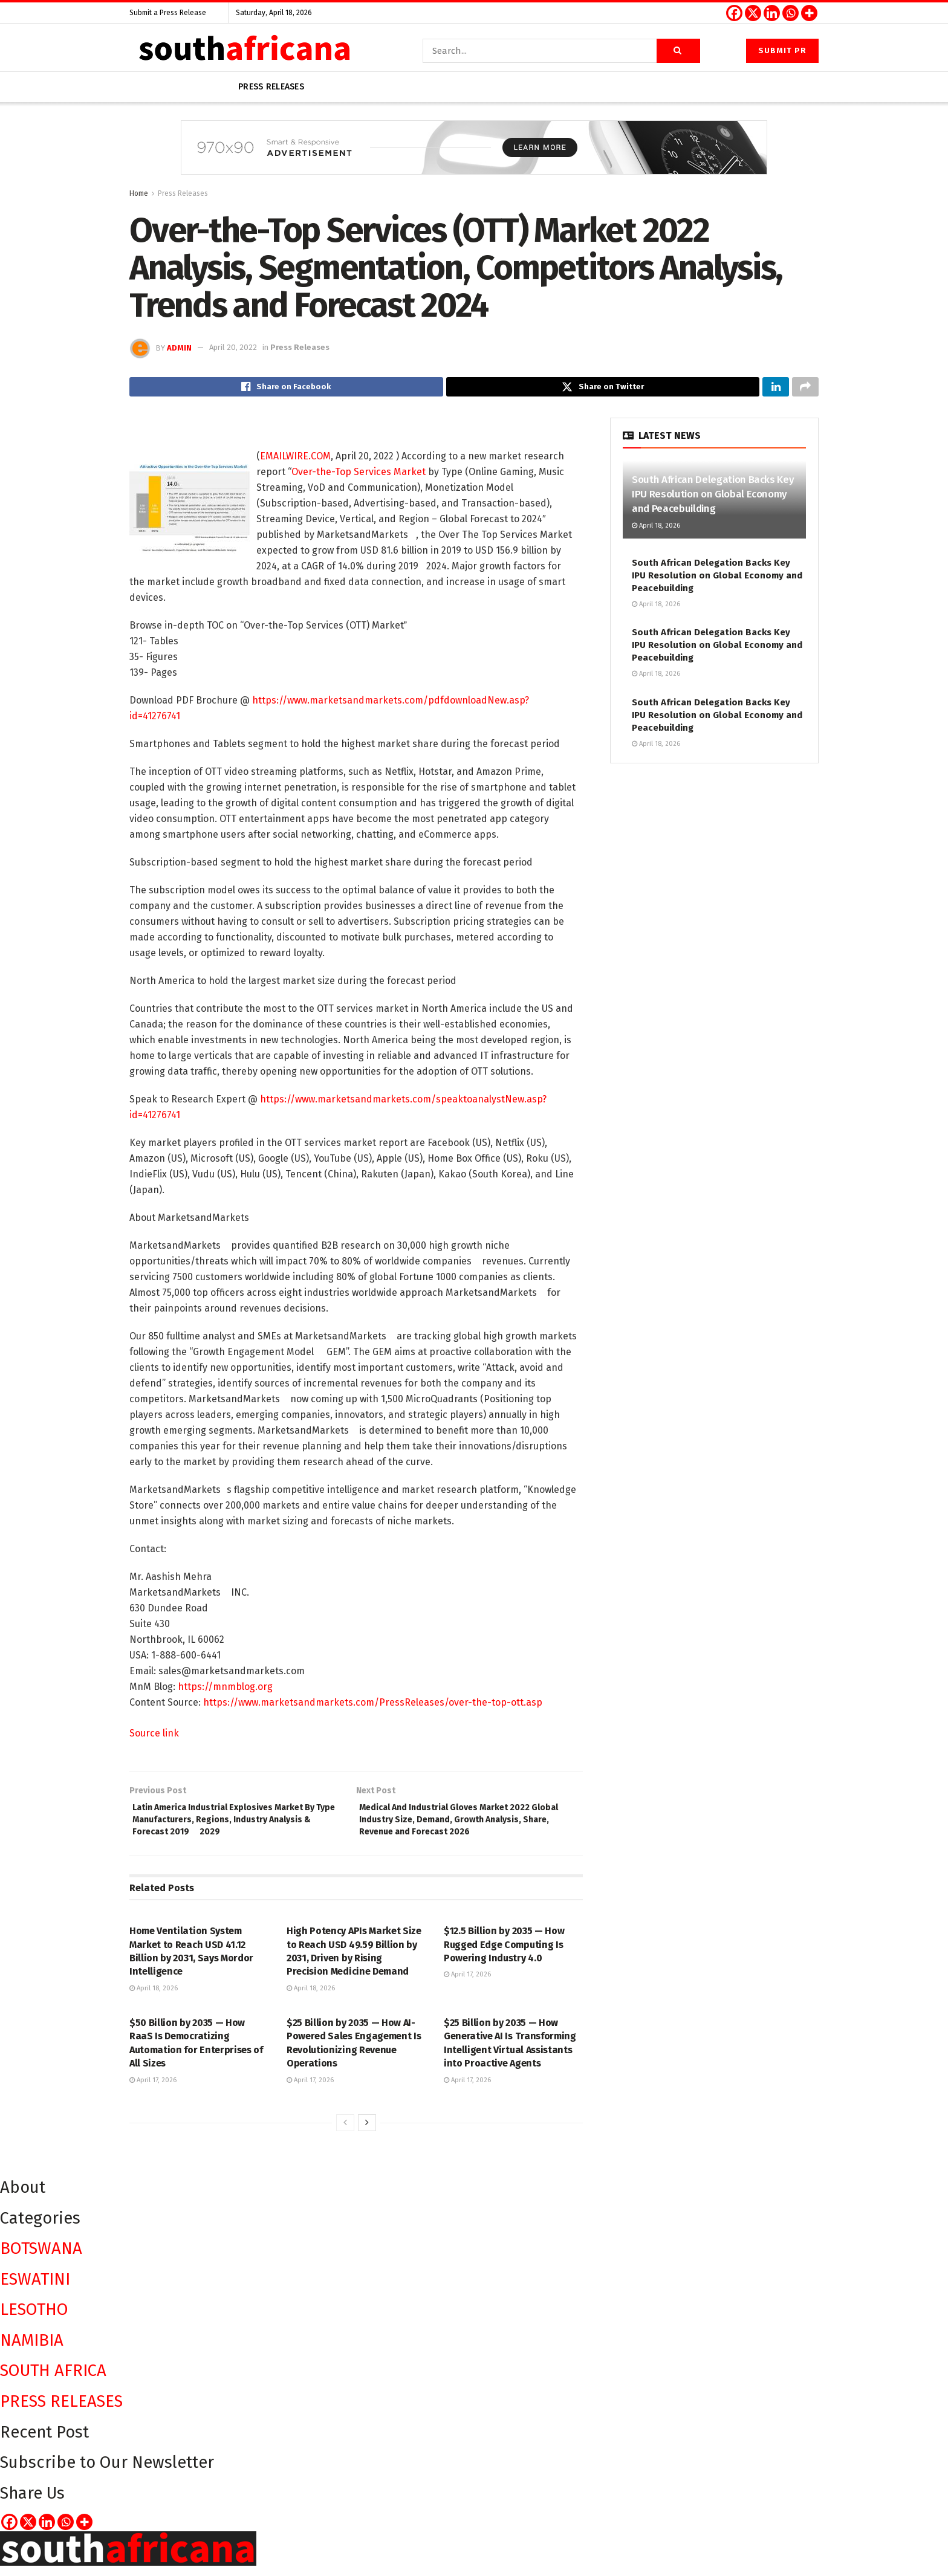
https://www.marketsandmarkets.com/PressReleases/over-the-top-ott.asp (372, 1706)
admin (179, 347)
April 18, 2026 (153, 1998)
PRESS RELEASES (61, 2411)
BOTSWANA (41, 2258)
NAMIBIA (31, 2350)
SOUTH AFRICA (53, 2380)
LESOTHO (34, 2319)
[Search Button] (678, 51)
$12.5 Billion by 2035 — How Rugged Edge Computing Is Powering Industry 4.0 (504, 1954)
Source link (154, 1737)
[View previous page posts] (345, 2133)
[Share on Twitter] (603, 388)
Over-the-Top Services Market (358, 475)
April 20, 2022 (233, 347)
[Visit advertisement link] (474, 156)
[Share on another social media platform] (805, 388)
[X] (753, 13)
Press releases (271, 87)
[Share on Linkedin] (775, 388)
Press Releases (183, 193)
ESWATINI (35, 2289)
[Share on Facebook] (286, 388)
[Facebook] (734, 13)
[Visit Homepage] (244, 50)
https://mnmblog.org (225, 1690)
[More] (809, 13)
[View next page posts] (367, 2133)
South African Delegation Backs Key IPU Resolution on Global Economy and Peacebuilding (713, 498)
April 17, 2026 (467, 1985)
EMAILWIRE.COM (295, 459)
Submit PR (782, 50)
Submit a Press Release (167, 12)
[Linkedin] (772, 13)
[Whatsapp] (790, 13)
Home (138, 193)
